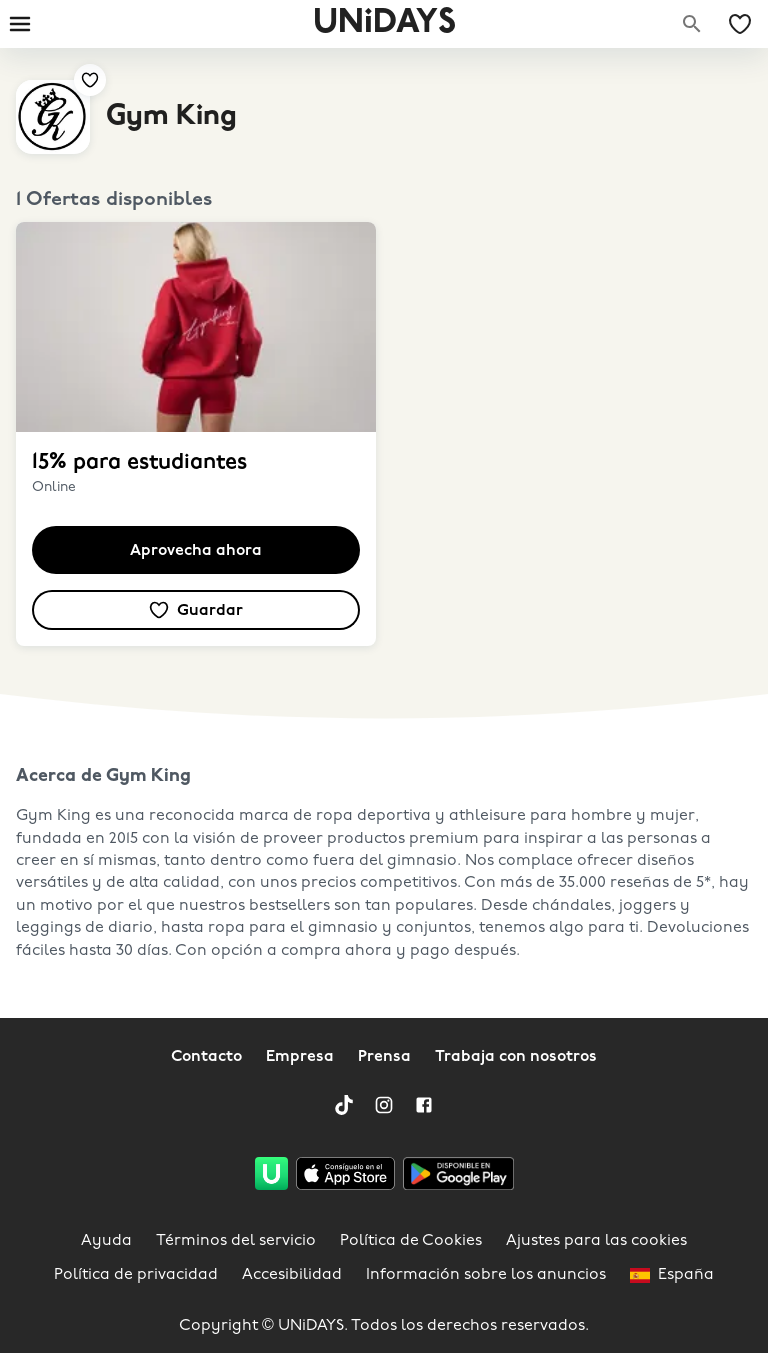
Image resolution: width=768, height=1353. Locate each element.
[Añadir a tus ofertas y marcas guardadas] (90, 80)
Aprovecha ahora (196, 551)
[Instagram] (384, 1105)
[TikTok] (344, 1105)
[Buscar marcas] (692, 24)
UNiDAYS (384, 23)
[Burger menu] (20, 24)
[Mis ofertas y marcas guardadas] (740, 24)
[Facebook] (424, 1105)
